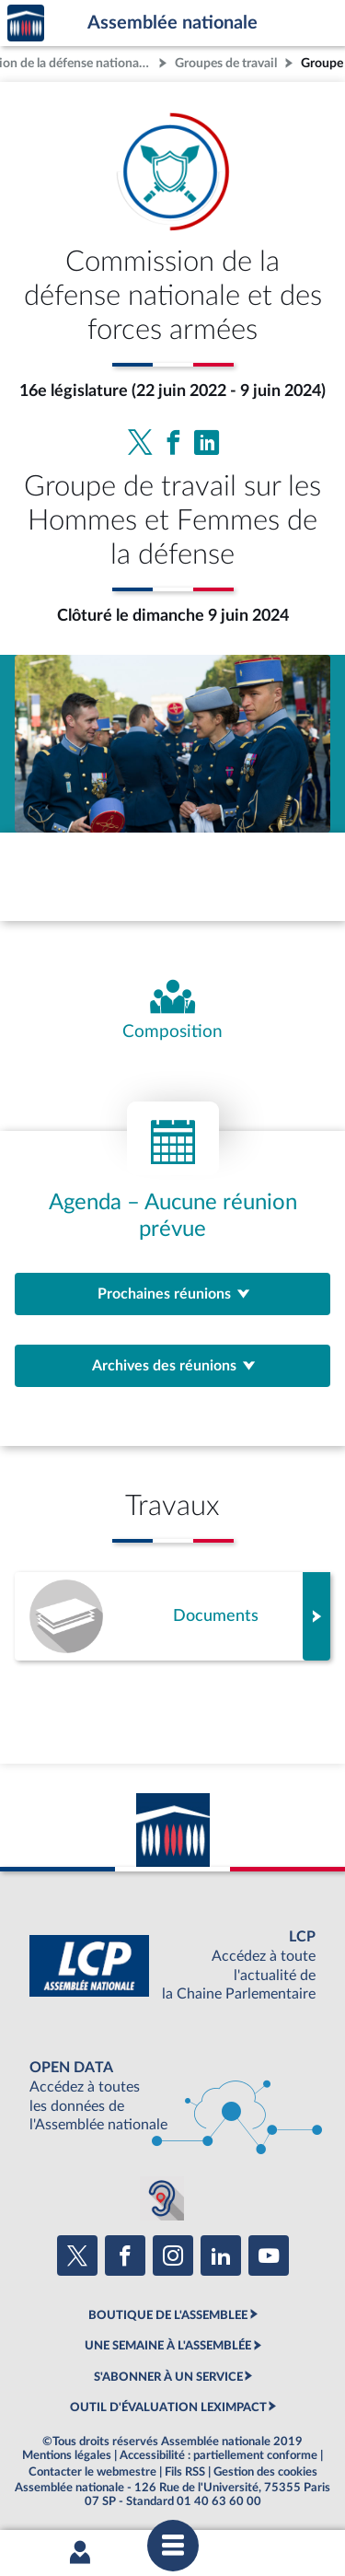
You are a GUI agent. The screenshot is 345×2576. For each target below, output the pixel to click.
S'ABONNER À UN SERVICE (168, 2377)
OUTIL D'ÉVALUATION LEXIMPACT (168, 2407)
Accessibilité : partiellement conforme (218, 2455)
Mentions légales (66, 2455)
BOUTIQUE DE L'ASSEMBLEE (167, 2315)
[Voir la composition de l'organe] (172, 1011)
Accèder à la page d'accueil (25, 23)
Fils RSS (185, 2471)
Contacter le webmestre (92, 2471)
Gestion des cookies (265, 2471)
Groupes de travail (226, 63)
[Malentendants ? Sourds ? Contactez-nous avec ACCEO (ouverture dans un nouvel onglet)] (162, 2198)
